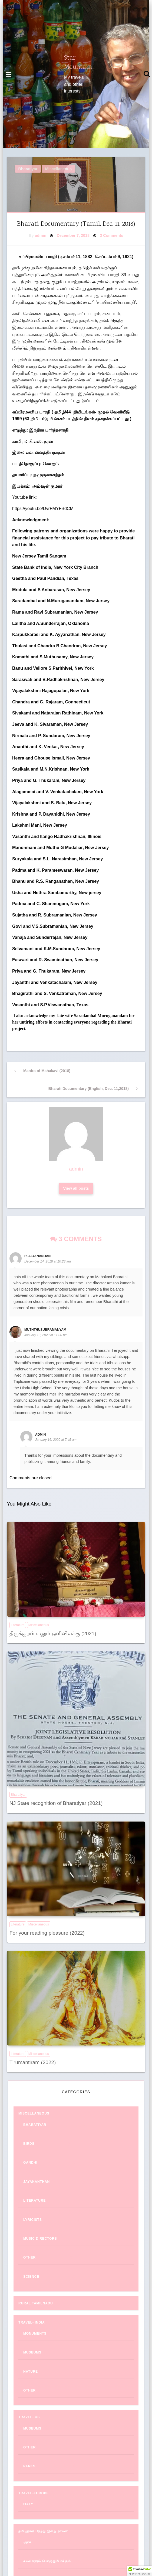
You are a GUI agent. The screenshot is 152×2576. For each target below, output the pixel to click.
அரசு (27, 2542)
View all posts (76, 1188)
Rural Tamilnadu (35, 2303)
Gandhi (30, 2162)
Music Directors (40, 2238)
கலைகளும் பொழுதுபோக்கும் (47, 2561)
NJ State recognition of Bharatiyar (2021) (56, 1803)
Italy (28, 2504)
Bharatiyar (28, 169)
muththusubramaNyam (45, 1330)
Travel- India (31, 2322)
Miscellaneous (58, 169)
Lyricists (32, 2220)
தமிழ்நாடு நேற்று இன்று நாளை (43, 2531)
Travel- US (29, 2417)
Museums (32, 2352)
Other (29, 2257)
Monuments (35, 2333)
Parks (29, 2466)
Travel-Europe (33, 2493)
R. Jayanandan (37, 1256)
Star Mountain (78, 62)
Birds (28, 2144)
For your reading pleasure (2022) (47, 1933)
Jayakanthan (36, 2182)
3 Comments (111, 235)
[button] (139, 2571)
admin (40, 235)
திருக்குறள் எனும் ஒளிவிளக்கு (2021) (52, 1633)
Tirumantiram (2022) (32, 2062)
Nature (30, 2371)
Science (31, 2277)
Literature (18, 1625)
